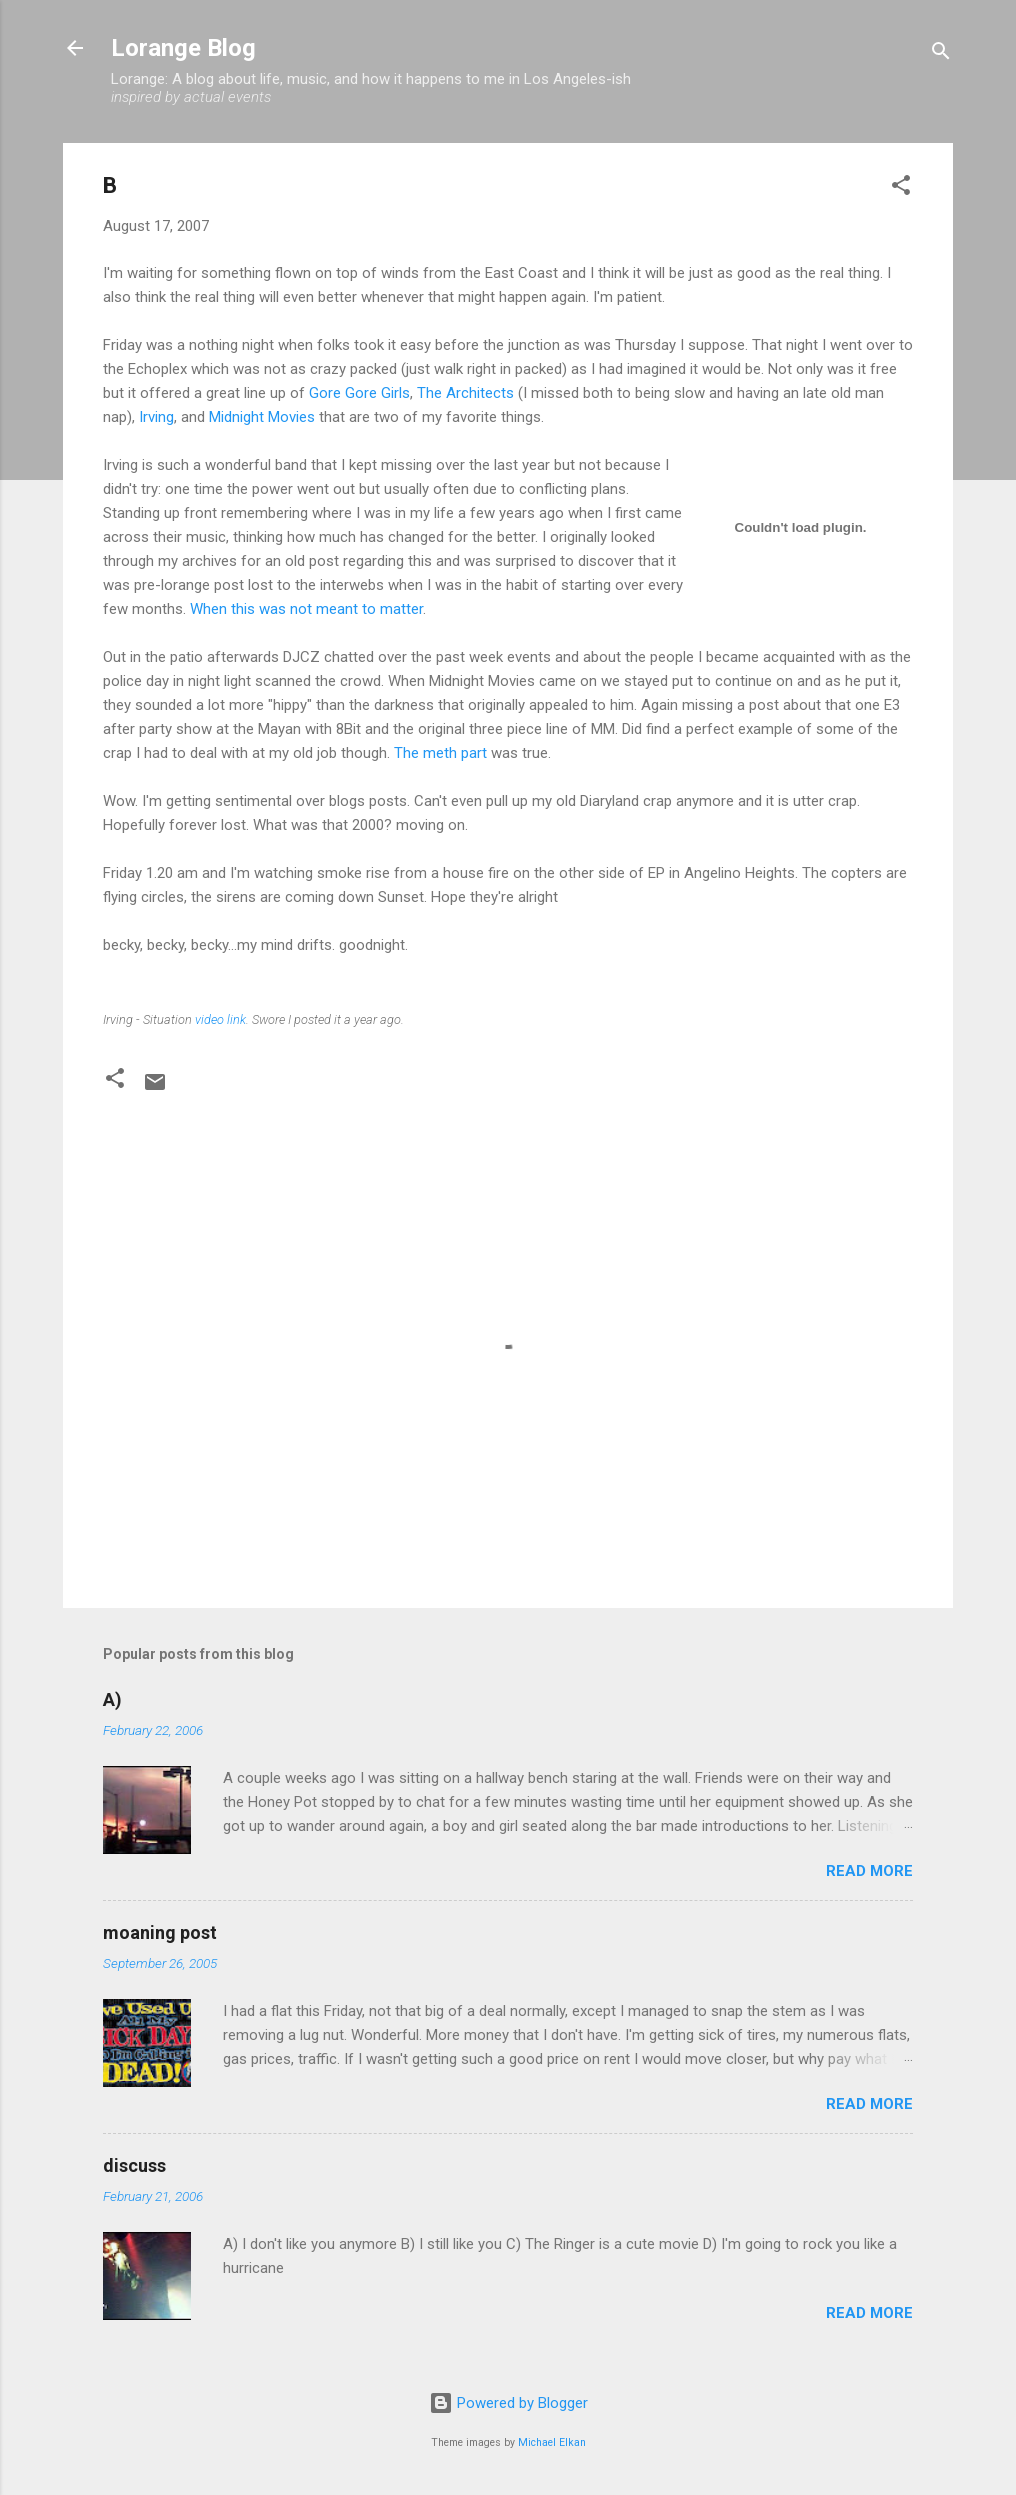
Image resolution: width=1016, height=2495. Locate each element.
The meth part (440, 753)
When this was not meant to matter (306, 609)
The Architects (465, 393)
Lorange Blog (183, 48)
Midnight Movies (262, 417)
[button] (901, 188)
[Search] (941, 54)
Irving (156, 417)
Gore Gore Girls (359, 393)
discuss (134, 2165)
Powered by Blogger (508, 2403)
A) (112, 1699)
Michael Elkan (552, 2442)
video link (220, 1019)
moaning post (160, 1932)
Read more (869, 1871)
